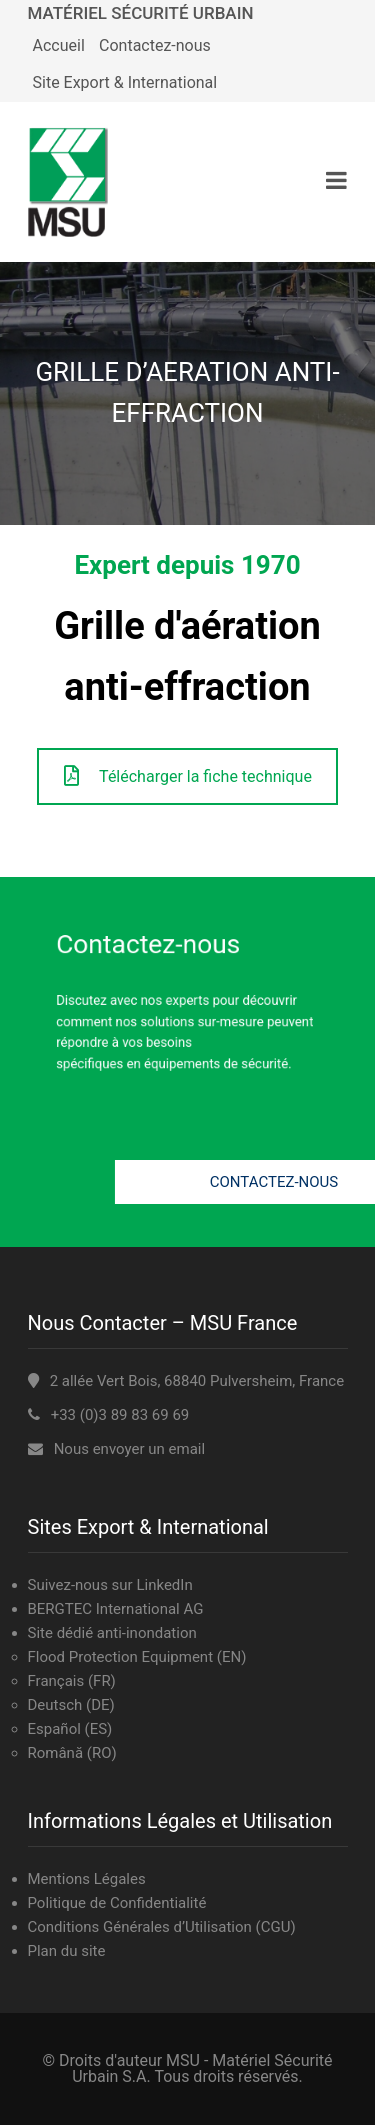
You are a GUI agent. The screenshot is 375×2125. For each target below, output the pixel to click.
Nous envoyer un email (129, 1449)
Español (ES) (70, 1729)
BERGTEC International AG (116, 1609)
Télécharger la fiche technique (188, 776)
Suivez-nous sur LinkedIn (110, 1585)
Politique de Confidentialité (117, 1903)
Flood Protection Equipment (121, 1657)
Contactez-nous (155, 45)
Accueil (59, 45)
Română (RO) (72, 1753)
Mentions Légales (87, 1879)
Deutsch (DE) (71, 1705)
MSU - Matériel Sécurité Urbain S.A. (202, 2068)
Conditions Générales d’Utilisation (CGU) (162, 1927)
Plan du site (67, 1951)
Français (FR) (72, 1681)
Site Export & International (125, 82)
